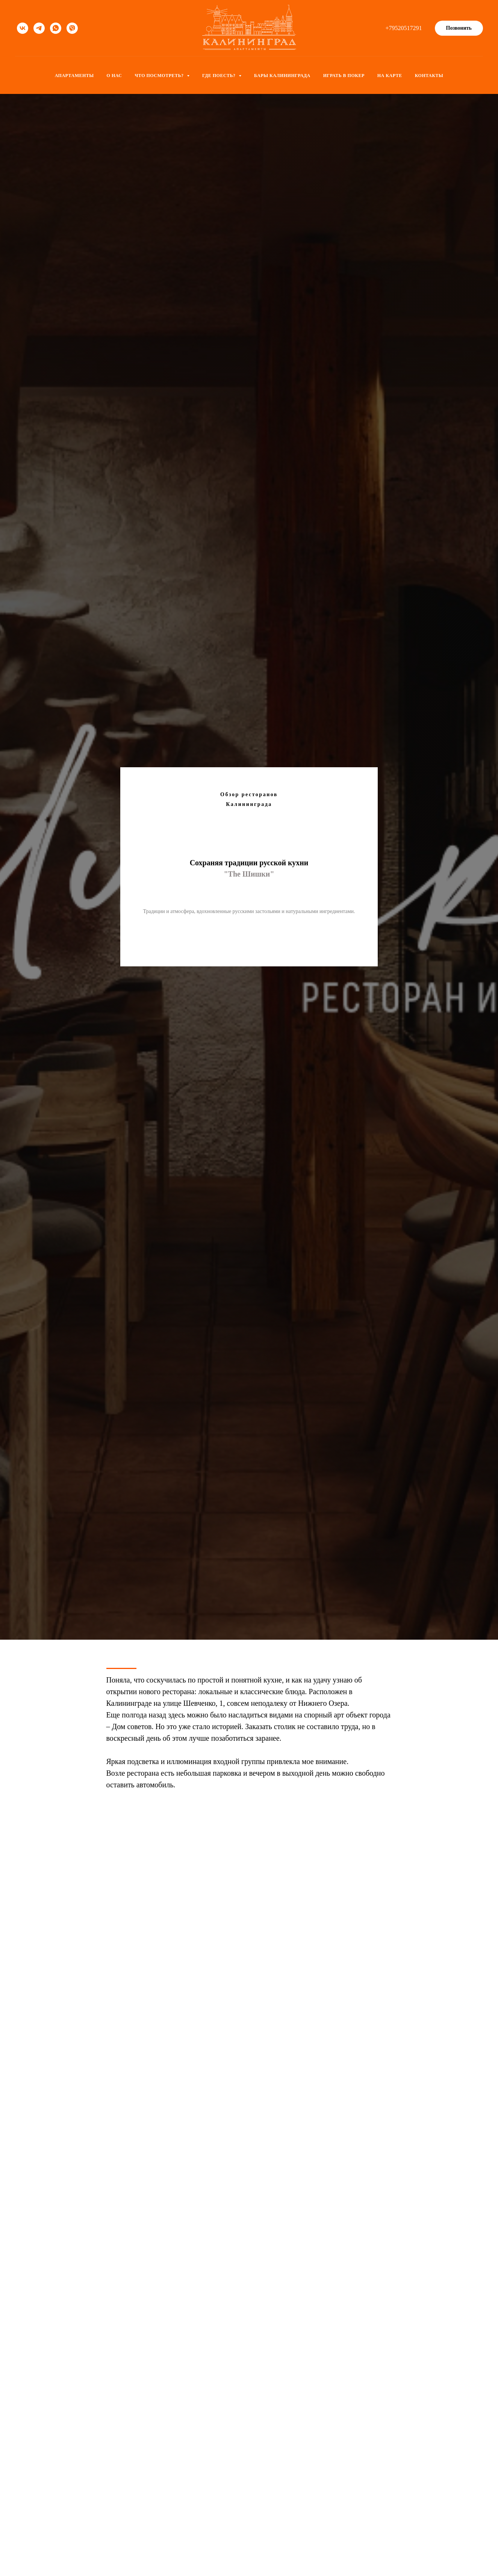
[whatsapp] (55, 28)
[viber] (72, 28)
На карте (389, 75)
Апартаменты (74, 75)
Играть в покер (344, 75)
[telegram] (39, 28)
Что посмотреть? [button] (160, 75)
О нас (114, 75)
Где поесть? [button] (219, 75)
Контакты (429, 75)
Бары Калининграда (282, 75)
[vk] (22, 28)
